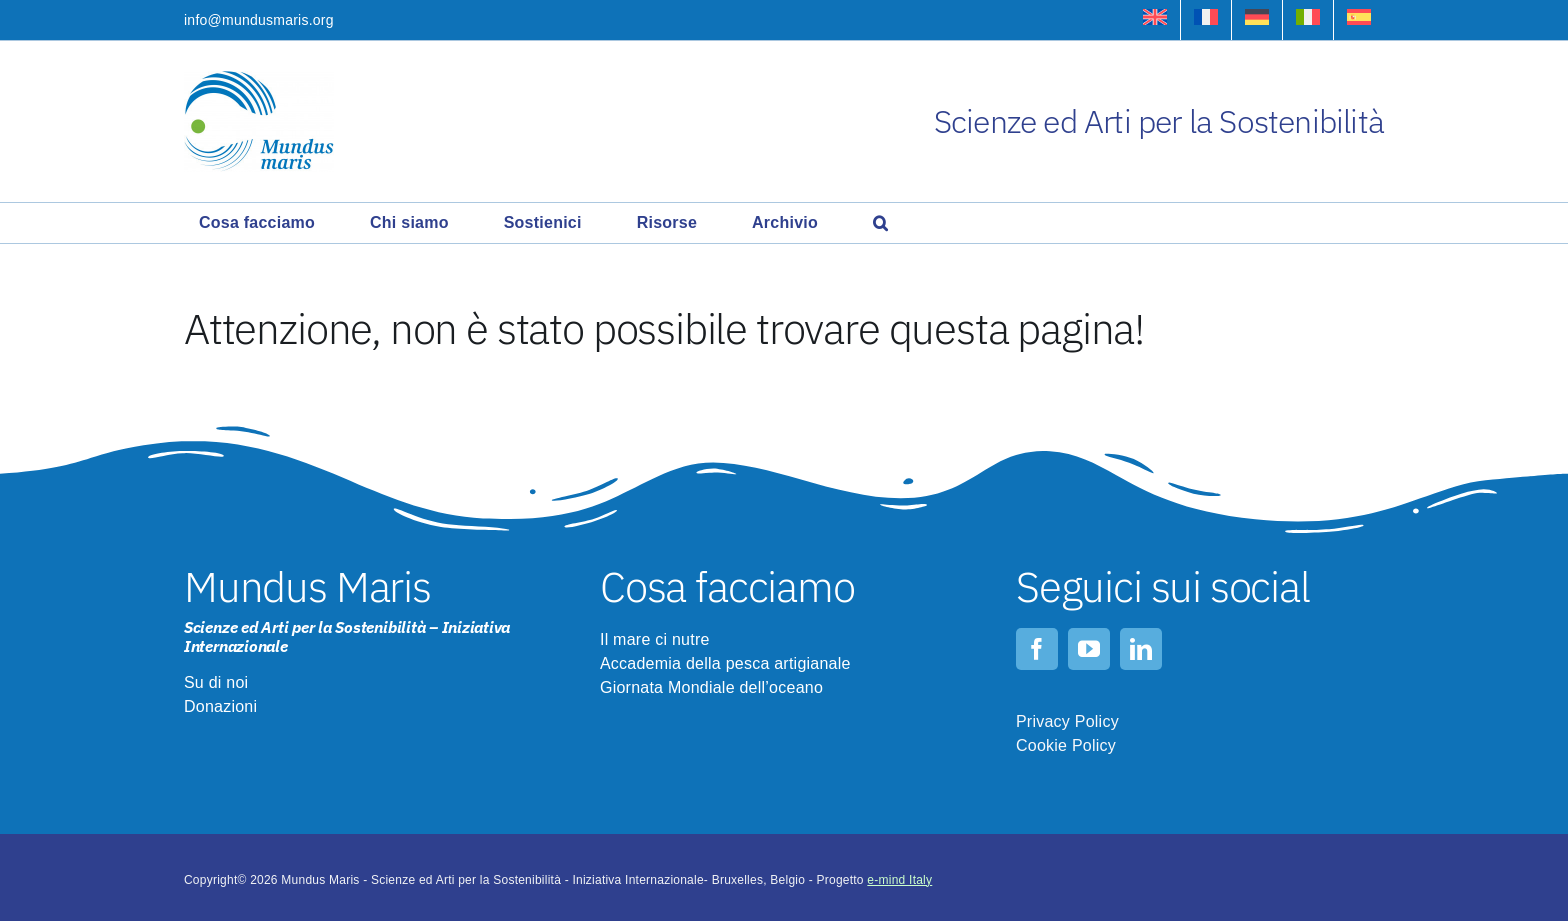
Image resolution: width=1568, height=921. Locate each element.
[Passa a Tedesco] (1257, 20)
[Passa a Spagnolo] (1359, 20)
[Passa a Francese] (1206, 20)
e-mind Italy (899, 880)
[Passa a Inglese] (1155, 20)
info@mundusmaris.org (259, 20)
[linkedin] (1141, 649)
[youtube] (1089, 649)
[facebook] (1037, 649)
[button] (880, 223)
